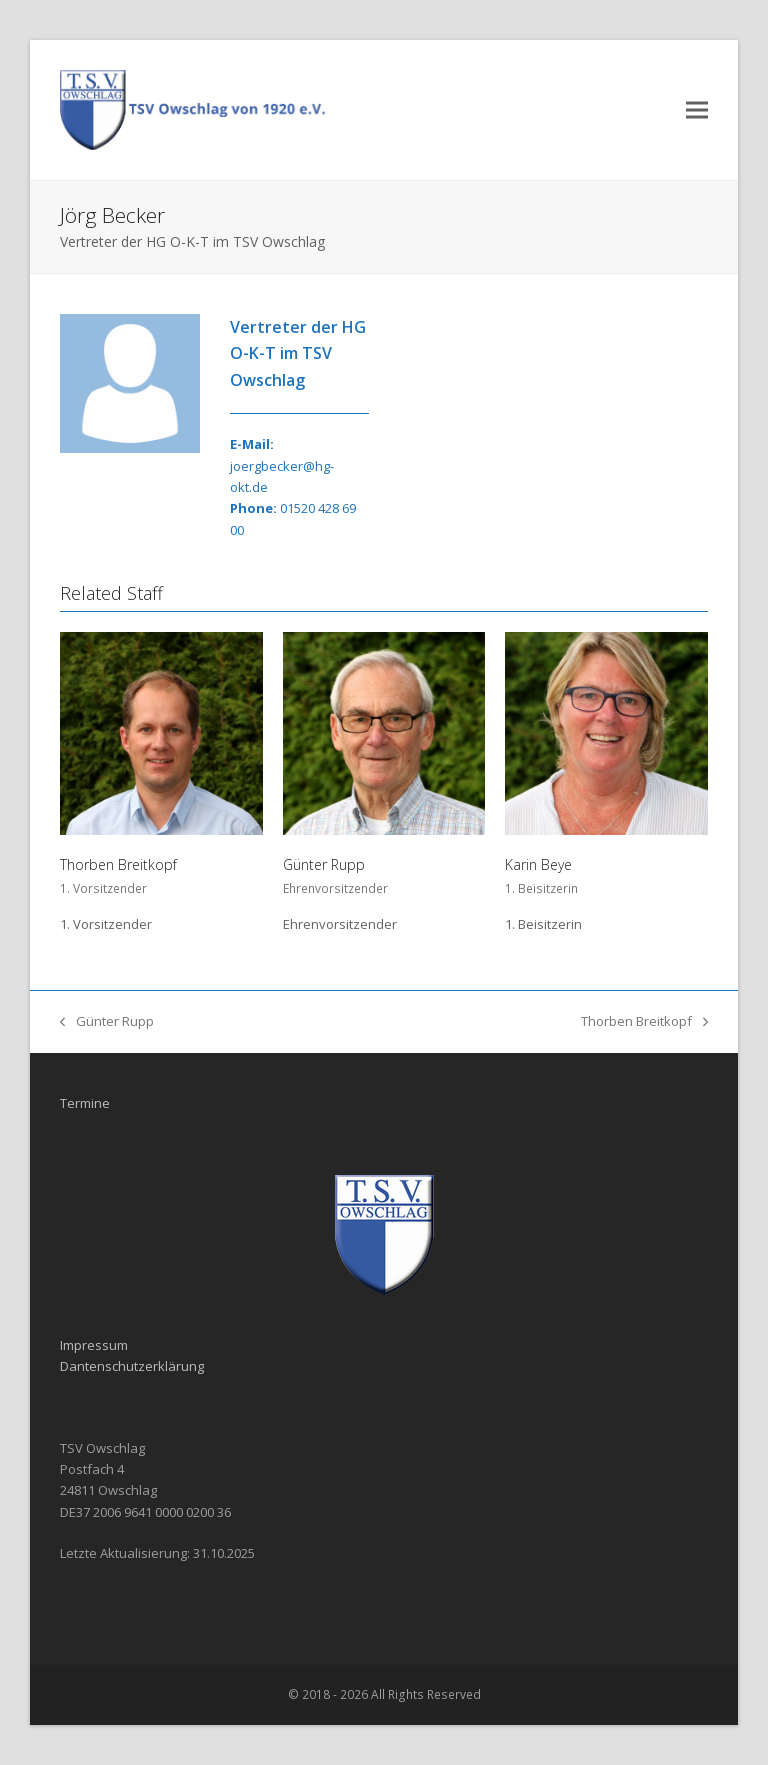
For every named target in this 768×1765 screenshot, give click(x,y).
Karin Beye (538, 864)
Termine (85, 1103)
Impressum (94, 1345)
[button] (697, 109)
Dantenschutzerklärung (132, 1366)
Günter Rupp (324, 864)
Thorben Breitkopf (118, 864)
